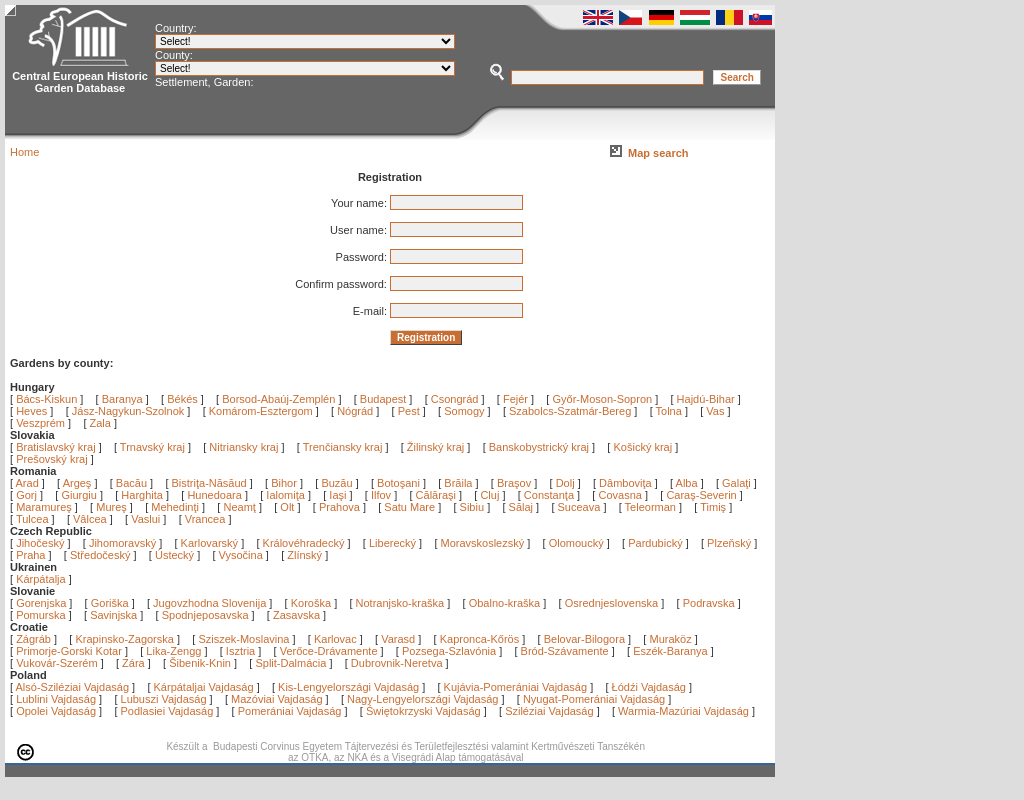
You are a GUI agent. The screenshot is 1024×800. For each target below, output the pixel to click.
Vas (715, 411)
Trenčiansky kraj (343, 447)
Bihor (285, 483)
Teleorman (652, 507)
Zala (100, 423)
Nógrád (355, 411)
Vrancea (207, 519)
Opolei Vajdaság (56, 711)
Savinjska (113, 615)
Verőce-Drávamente (329, 651)
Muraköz (670, 639)
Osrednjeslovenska (612, 603)
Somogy (464, 411)
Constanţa (550, 495)
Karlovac (335, 639)
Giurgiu (80, 495)
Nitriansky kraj (243, 447)
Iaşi (339, 495)
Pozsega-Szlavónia (449, 651)
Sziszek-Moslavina (243, 639)
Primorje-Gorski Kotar (69, 651)
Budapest (383, 399)
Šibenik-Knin (200, 663)
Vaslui (147, 519)
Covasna (621, 495)
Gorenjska (41, 603)
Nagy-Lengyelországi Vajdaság (422, 699)
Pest (409, 411)
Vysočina (241, 555)
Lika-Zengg (173, 651)
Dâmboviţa (627, 483)
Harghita (143, 495)
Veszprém (40, 423)
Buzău (338, 483)
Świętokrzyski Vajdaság (423, 711)
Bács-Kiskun (46, 399)
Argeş (79, 483)
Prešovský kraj (52, 459)
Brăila (459, 483)
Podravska (709, 603)
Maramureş (45, 507)
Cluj (491, 495)
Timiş (714, 507)
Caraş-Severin (702, 495)
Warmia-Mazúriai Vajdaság (683, 711)
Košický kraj (642, 447)
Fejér (515, 399)
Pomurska (42, 615)
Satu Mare (411, 507)
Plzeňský (729, 543)
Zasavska (296, 615)
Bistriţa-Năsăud (211, 483)
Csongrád (455, 399)
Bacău (133, 483)
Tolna (669, 411)
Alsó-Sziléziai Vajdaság (73, 687)
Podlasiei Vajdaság (167, 711)
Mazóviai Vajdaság (277, 699)
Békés (182, 399)
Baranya (122, 399)
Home (24, 152)
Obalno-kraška (505, 603)
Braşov (515, 483)
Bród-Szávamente (565, 651)
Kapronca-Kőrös (480, 639)
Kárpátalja (41, 579)
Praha (30, 555)
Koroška (311, 603)
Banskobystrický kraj (539, 447)
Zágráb (35, 639)
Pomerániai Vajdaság (290, 711)
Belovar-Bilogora (584, 639)
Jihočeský (40, 543)
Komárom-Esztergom (261, 411)
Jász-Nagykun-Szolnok (128, 411)
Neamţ (240, 507)
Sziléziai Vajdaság (549, 711)
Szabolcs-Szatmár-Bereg (570, 411)
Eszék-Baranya (670, 651)
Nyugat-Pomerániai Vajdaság (594, 699)
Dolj (567, 483)
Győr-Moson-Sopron (602, 399)
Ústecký (174, 555)
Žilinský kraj (437, 447)
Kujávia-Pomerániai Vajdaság (516, 687)
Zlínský (304, 555)
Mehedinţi (176, 507)
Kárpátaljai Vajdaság (204, 687)
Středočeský (100, 555)
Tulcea (34, 519)
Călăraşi (437, 495)
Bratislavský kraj (55, 447)
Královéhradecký (304, 543)
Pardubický (655, 543)
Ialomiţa (287, 495)
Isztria (240, 651)
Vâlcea (91, 519)
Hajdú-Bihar (706, 399)
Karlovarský (209, 543)
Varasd (398, 639)
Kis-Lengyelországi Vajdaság (348, 687)
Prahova (341, 507)
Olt (288, 507)
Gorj (28, 495)
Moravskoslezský (483, 543)
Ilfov (382, 495)
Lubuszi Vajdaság (164, 699)
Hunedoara (216, 495)
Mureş (113, 507)
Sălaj (523, 507)
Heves (31, 411)
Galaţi (738, 483)
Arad (29, 483)
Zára (133, 663)
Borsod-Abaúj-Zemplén (278, 399)
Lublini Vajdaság (56, 699)
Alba (688, 483)
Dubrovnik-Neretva (397, 663)
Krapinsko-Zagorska (124, 639)
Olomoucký (576, 543)
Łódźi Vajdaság (649, 687)
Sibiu (474, 507)
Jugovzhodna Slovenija (209, 603)
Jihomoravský (122, 543)
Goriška (110, 603)
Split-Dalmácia (290, 663)
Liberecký (392, 543)
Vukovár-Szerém (57, 663)
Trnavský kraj (154, 447)
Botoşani (400, 483)
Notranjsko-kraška (400, 603)
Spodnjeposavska (205, 615)
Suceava (581, 507)
